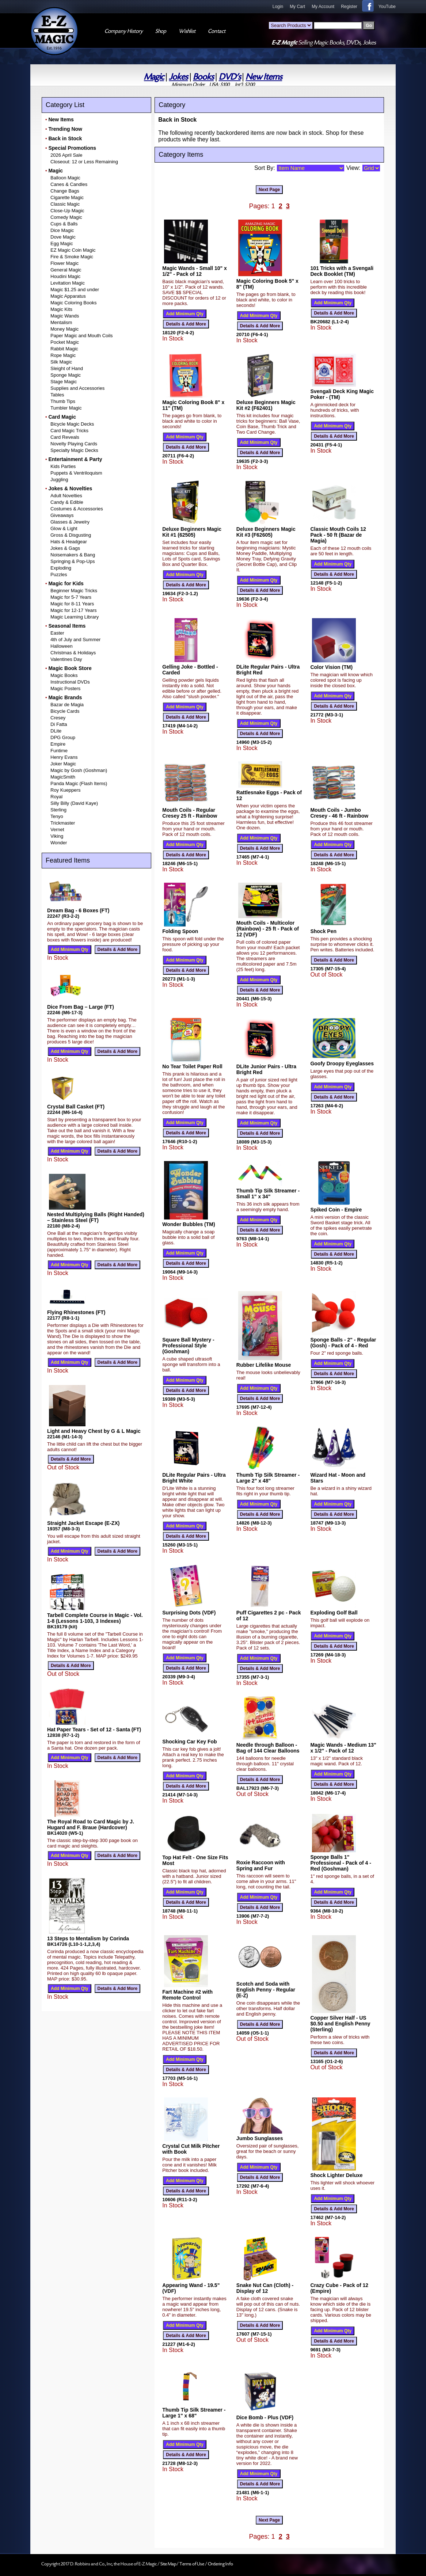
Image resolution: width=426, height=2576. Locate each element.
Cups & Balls (63, 224)
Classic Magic (65, 204)
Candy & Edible (66, 502)
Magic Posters (65, 688)
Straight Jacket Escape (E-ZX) (83, 1523)
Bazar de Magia (67, 704)
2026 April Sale (66, 155)
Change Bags (64, 191)
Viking (56, 836)
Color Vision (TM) (331, 667)
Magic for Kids (65, 583)
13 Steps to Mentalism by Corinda (88, 1938)
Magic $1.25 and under (74, 289)
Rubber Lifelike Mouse (263, 1365)
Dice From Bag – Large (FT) (80, 1007)
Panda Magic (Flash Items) (78, 783)
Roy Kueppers (65, 790)
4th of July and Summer (75, 639)
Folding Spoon (180, 931)
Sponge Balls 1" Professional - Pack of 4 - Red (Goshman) (340, 1863)
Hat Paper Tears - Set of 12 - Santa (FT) (94, 1729)
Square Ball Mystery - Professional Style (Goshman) (188, 1345)
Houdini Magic (65, 276)
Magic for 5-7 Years (70, 597)
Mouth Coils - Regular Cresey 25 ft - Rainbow (189, 813)
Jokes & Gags (65, 548)
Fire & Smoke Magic (71, 256)
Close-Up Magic (67, 210)
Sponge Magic (65, 375)
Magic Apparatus (68, 296)
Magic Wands (64, 316)
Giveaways (62, 515)
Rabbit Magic (64, 348)
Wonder (58, 842)
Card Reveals (64, 437)
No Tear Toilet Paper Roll (192, 1066)
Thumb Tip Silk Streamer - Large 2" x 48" (268, 1478)
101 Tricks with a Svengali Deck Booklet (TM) (341, 271)
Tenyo (56, 816)
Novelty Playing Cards (73, 443)
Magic (154, 76)
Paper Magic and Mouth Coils (81, 335)
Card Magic (62, 417)
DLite (55, 731)
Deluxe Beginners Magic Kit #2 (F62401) (266, 405)
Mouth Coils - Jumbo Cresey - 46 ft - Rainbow (339, 813)
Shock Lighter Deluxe (336, 2175)
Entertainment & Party (75, 459)
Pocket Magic (64, 342)
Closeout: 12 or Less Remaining (84, 161)
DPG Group (62, 737)
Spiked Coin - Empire (336, 1210)
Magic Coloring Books (73, 302)
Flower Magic (64, 263)
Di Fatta (58, 724)
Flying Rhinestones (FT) (76, 1312)
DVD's (230, 76)
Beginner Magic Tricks (73, 590)
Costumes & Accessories (76, 508)
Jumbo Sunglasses (259, 2138)
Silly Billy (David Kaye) (74, 803)
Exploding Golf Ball (333, 1613)
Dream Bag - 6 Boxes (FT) (78, 910)
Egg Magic (61, 243)
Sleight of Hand (66, 368)
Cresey (57, 717)
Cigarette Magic (67, 197)
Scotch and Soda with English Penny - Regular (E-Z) (265, 1989)
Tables (57, 394)
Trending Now (65, 129)
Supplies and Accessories (77, 388)
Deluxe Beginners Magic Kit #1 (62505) (191, 532)
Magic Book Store (69, 668)
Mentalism (61, 322)
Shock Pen (323, 931)
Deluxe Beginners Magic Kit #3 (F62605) (266, 532)
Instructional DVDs (70, 682)
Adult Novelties (66, 495)
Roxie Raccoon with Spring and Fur (260, 1865)
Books (203, 76)
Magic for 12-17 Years (73, 610)
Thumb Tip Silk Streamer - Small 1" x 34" (268, 1193)
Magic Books (63, 675)
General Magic (65, 270)
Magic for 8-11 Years (72, 603)
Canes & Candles (68, 184)
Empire (57, 744)
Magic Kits (61, 309)
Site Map (168, 2564)
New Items (264, 76)
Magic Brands (65, 697)
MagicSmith (62, 777)
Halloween (61, 646)
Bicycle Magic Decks (72, 424)
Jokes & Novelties (70, 488)
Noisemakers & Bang (72, 555)
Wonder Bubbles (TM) (188, 1224)
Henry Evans (63, 757)
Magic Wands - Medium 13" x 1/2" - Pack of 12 (343, 1748)
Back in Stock (65, 138)
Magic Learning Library (74, 617)
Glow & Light (63, 528)
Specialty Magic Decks (74, 450)
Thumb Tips (62, 401)
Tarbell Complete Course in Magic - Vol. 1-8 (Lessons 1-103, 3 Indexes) (95, 1618)
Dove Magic (63, 237)
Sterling (58, 810)
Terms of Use (192, 2564)
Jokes (178, 76)
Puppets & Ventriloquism (76, 473)
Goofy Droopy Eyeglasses (342, 1063)
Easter (57, 633)
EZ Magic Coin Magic (73, 250)
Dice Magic (62, 230)
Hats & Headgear (68, 541)
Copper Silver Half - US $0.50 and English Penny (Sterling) (340, 2023)
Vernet (57, 829)
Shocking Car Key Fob (189, 1741)
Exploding (60, 568)
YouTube (387, 6)
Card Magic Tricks (69, 430)
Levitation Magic (67, 283)
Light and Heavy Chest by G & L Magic (94, 1431)
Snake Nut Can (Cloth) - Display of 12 (264, 2288)
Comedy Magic (66, 217)
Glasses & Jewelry (70, 522)
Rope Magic (63, 355)
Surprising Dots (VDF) (189, 1613)
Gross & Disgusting (70, 535)
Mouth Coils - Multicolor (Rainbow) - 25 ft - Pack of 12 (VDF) (267, 928)
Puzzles (58, 574)
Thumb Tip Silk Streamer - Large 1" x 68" (193, 2413)
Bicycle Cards (64, 711)
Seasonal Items (66, 626)
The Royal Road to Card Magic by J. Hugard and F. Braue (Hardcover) (90, 1824)
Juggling (59, 479)
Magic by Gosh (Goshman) (78, 770)
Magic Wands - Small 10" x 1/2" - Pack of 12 (194, 271)
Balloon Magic (65, 177)
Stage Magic (63, 381)
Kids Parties (63, 466)
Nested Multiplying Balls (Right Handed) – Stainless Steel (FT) (95, 1217)
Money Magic (64, 329)
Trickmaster (62, 823)
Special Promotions (72, 148)
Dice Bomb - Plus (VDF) (264, 2417)
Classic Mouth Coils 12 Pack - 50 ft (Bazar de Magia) (338, 535)
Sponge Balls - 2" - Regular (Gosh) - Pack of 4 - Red (343, 1342)
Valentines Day (66, 659)
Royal (56, 796)
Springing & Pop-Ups (72, 561)
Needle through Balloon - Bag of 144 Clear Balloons (268, 1748)
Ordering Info (220, 2564)
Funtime (59, 750)
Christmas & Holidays (73, 652)
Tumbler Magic (65, 408)
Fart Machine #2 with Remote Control (187, 1995)
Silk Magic (61, 362)
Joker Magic (63, 763)
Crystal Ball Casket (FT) (75, 1107)
